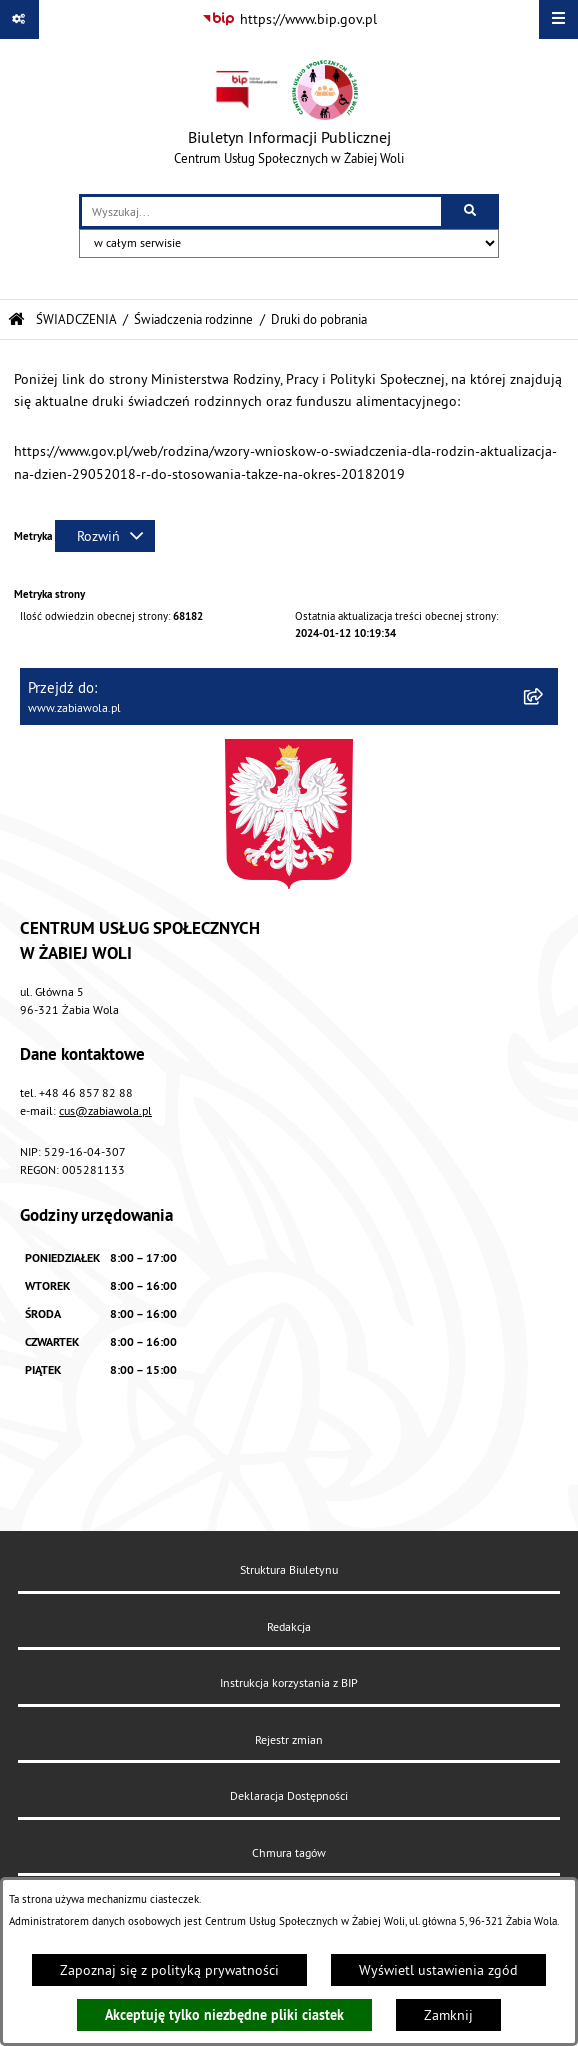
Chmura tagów (289, 1852)
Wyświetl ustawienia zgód (438, 1970)
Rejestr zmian (289, 1739)
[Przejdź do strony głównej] (289, 117)
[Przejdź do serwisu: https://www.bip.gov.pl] (289, 20)
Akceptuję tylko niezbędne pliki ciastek (224, 2015)
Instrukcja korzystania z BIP (289, 1682)
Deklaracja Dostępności (289, 1795)
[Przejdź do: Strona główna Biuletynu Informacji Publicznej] (16, 319)
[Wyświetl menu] (558, 19)
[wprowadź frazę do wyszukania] (261, 211)
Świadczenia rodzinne (193, 319)
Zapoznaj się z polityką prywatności (169, 1970)
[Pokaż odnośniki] (19, 19)
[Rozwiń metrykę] (105, 536)
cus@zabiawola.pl (105, 1110)
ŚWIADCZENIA (76, 319)
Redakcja (289, 1626)
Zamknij (448, 2015)
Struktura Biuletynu (289, 1569)
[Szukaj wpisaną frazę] (471, 211)
